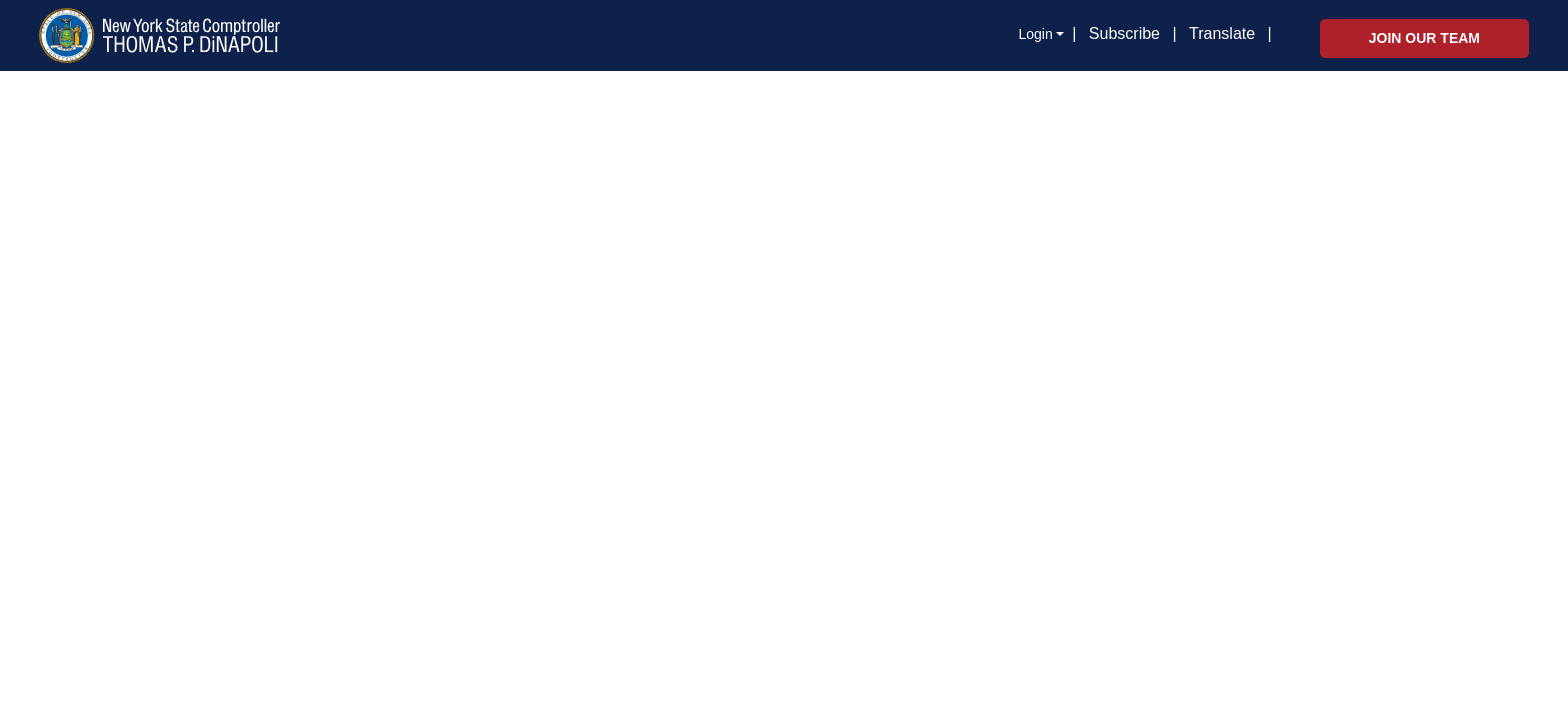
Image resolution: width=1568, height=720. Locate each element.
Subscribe (1124, 33)
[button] (1276, 35)
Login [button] (1035, 34)
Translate (1222, 33)
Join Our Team (1424, 38)
